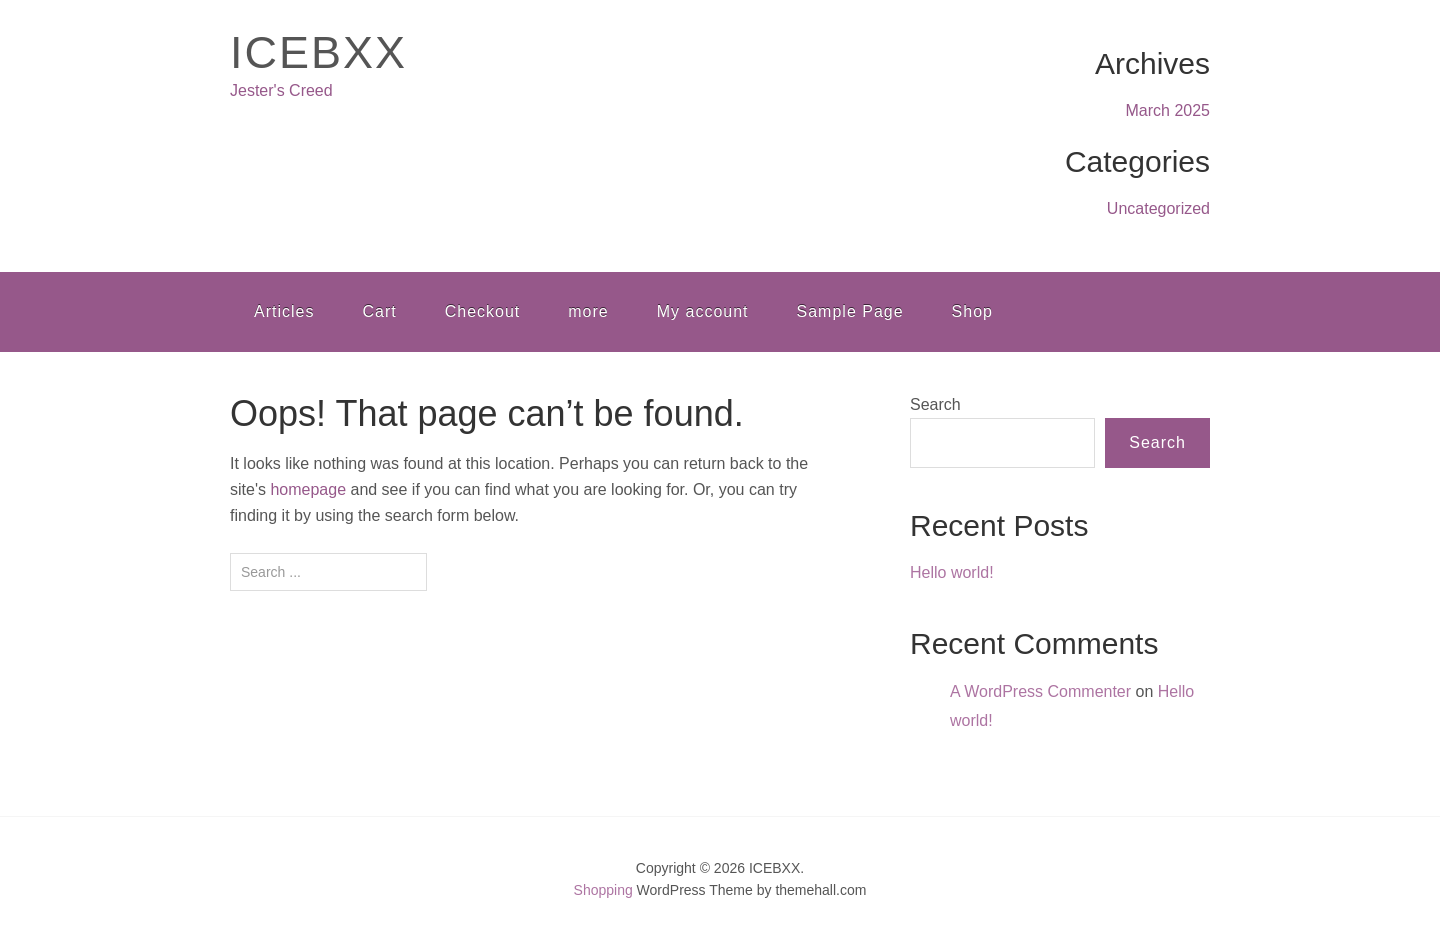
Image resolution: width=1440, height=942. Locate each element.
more (588, 311)
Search (935, 404)
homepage (308, 489)
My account (703, 311)
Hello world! (952, 572)
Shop (972, 311)
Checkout (483, 311)
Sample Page (850, 311)
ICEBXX (318, 52)
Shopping (603, 890)
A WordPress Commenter (1040, 691)
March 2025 (1168, 110)
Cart (379, 311)
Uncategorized (1158, 208)
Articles (284, 311)
